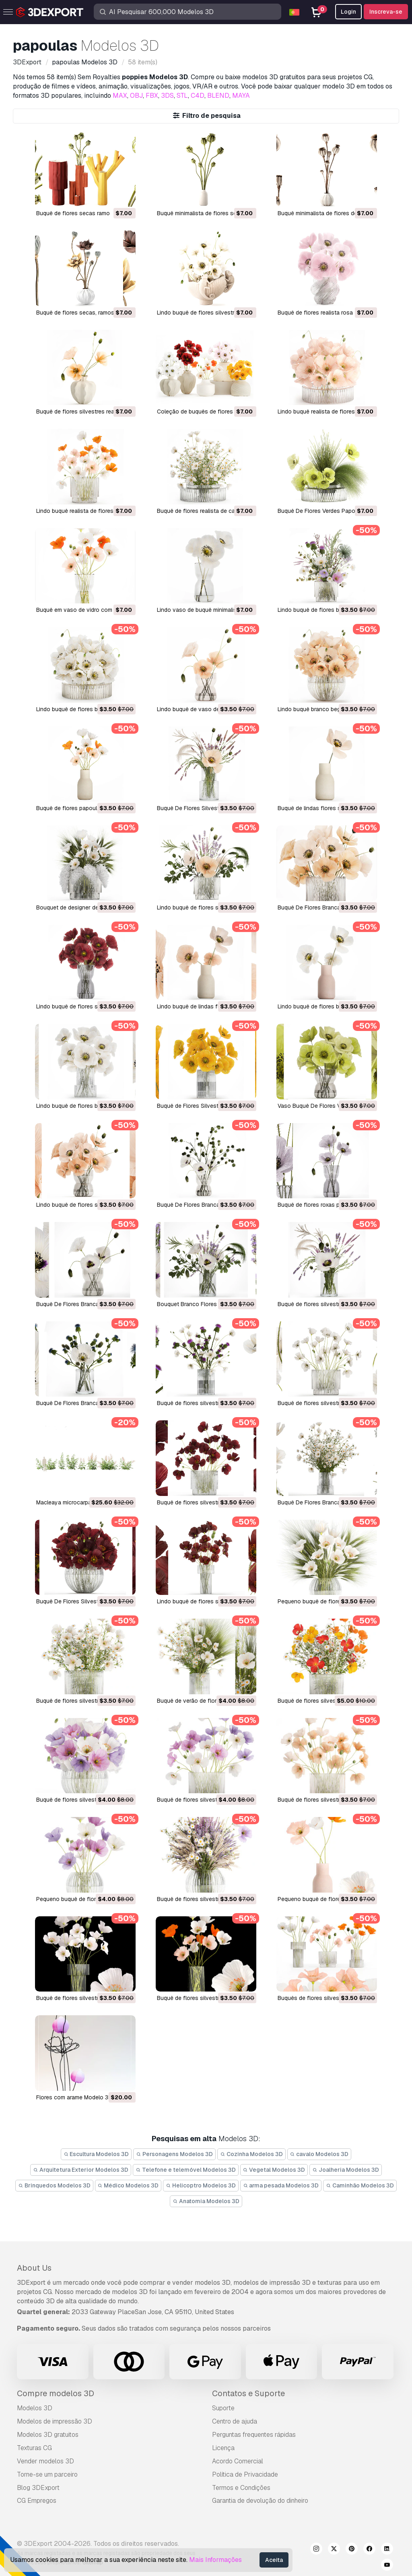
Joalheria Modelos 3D (345, 2169)
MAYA (241, 95)
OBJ (136, 95)
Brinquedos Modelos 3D (54, 2185)
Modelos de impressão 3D (54, 2421)
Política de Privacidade (245, 2474)
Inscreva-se (385, 11)
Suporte (223, 2408)
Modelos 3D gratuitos (47, 2434)
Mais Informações (215, 2559)
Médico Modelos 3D (128, 2185)
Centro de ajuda (234, 2421)
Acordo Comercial (237, 2461)
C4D (197, 95)
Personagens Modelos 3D (174, 2154)
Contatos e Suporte (248, 2393)
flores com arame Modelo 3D (74, 2097)
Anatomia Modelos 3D (206, 2201)
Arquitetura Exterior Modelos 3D (80, 2169)
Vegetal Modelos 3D (274, 2169)
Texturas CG (34, 2448)
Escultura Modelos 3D (96, 2154)
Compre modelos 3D (55, 2393)
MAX (120, 95)
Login (348, 11)
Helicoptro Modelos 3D (201, 2185)
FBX (152, 95)
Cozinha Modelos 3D (251, 2154)
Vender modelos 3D (45, 2461)
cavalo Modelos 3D (319, 2154)
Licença (223, 2448)
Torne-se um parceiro (47, 2474)
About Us (34, 2268)
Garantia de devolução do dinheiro (260, 2500)
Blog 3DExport (38, 2487)
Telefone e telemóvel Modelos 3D (186, 2169)
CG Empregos (36, 2500)
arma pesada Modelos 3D (281, 2185)
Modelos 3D (34, 2408)
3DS (167, 95)
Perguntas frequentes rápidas (254, 2434)
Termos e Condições (241, 2487)
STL (182, 95)
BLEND (218, 95)
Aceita (274, 2560)
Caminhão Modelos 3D (360, 2185)
